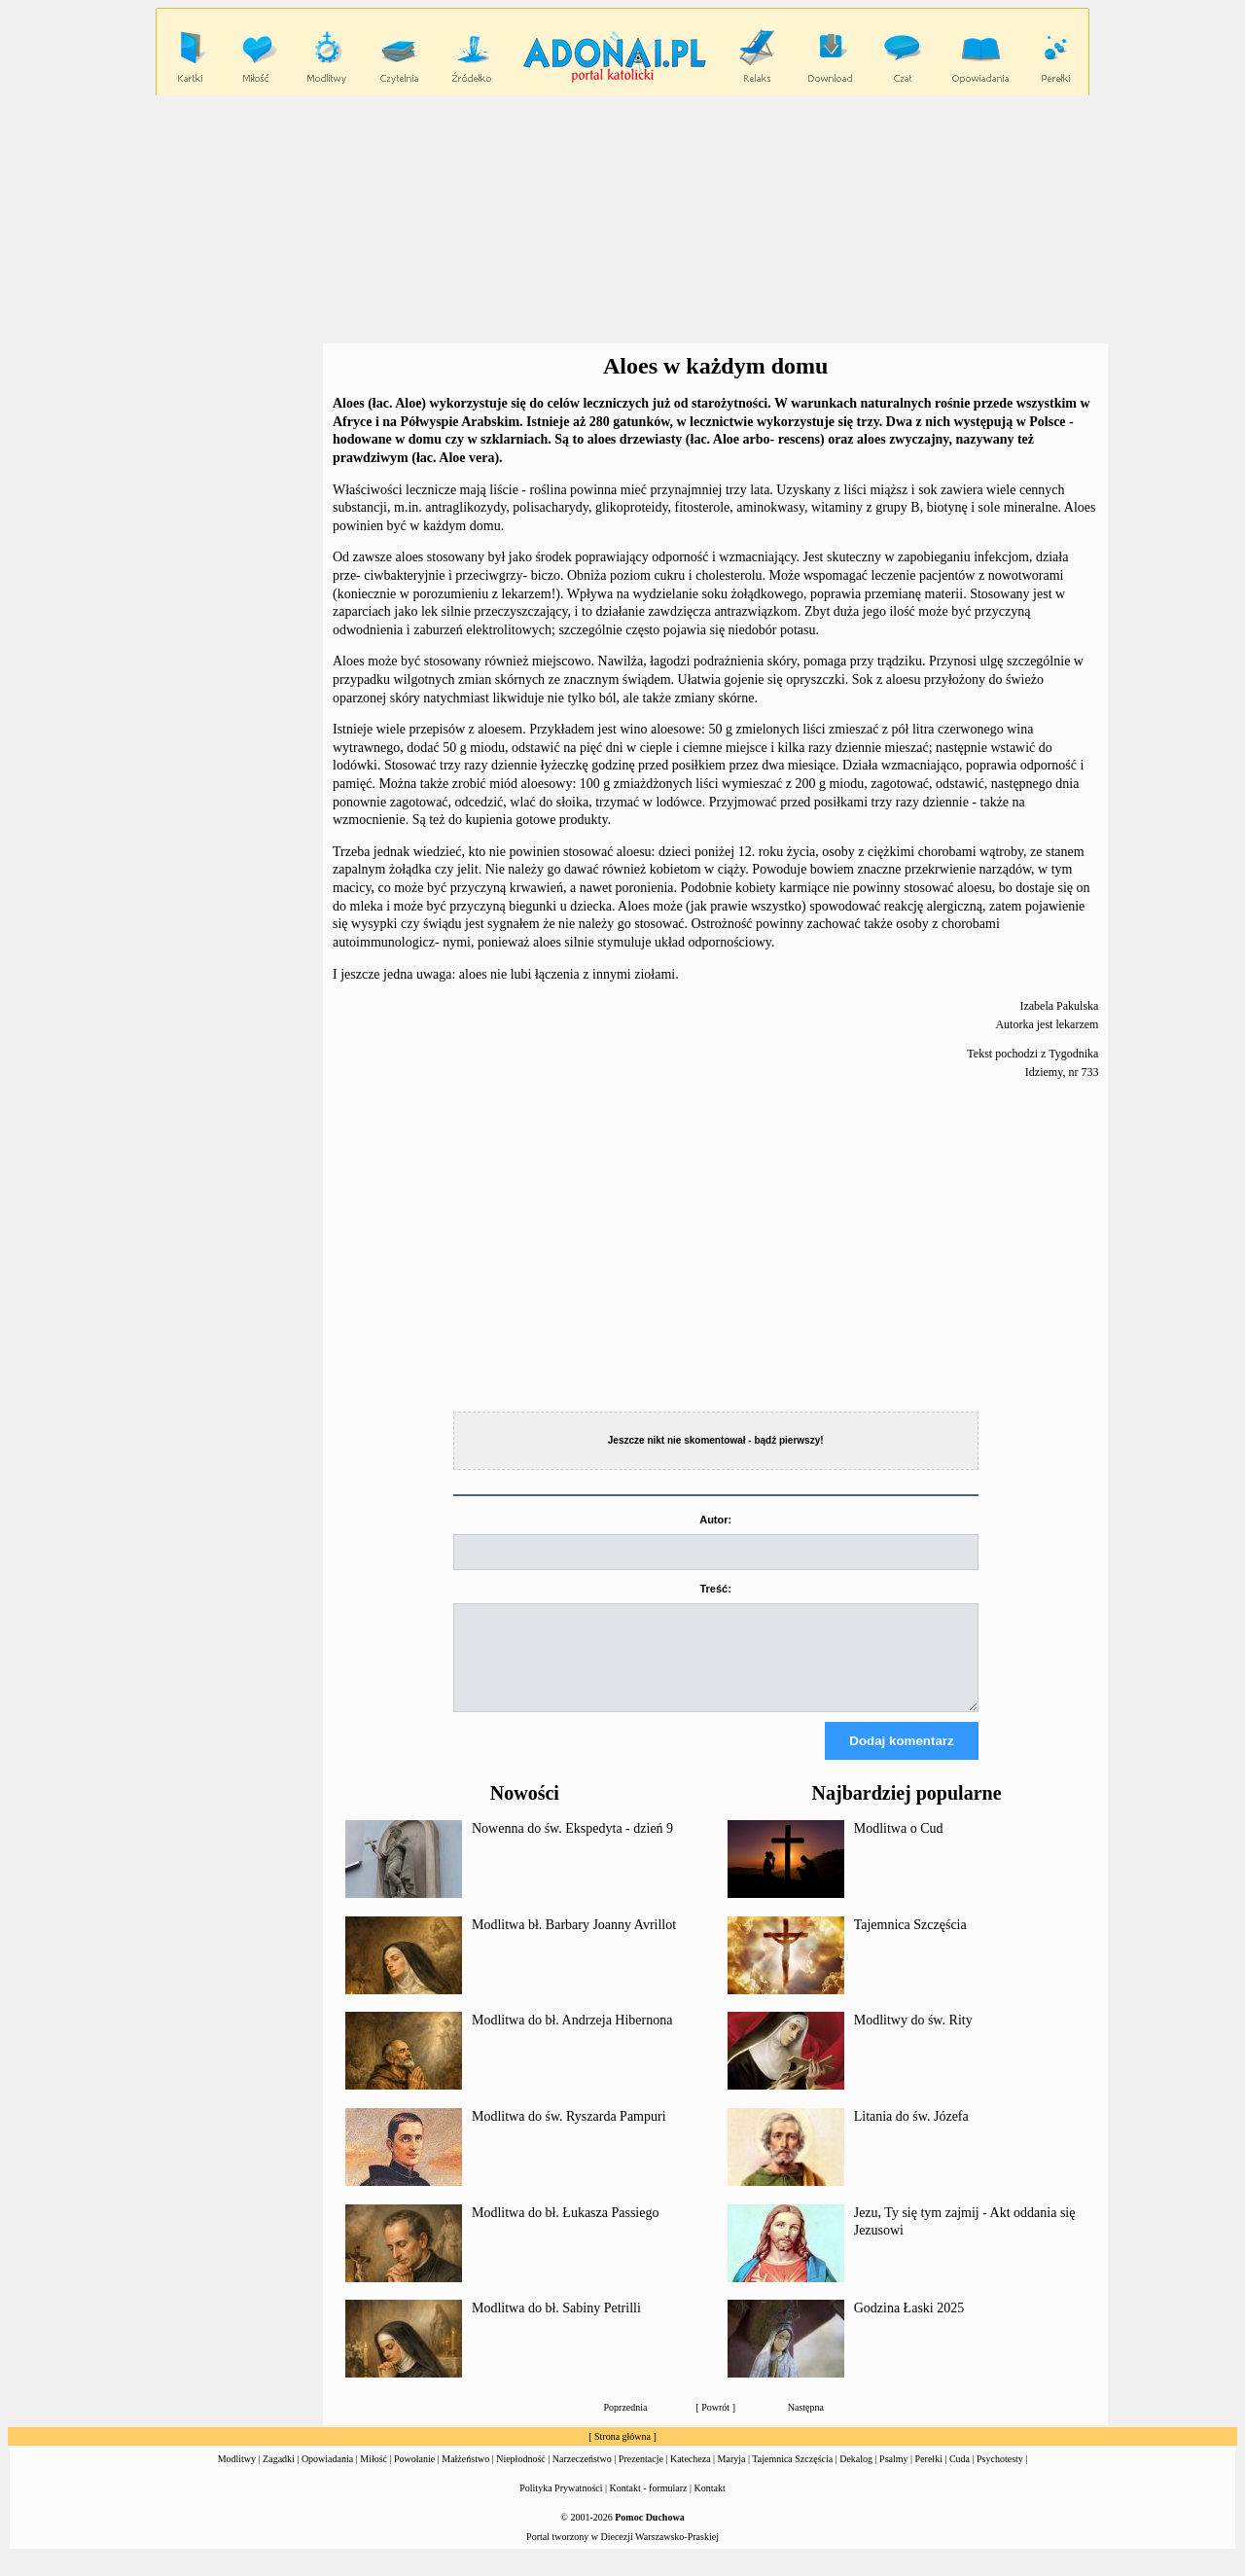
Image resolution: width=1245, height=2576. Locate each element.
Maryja (732, 2476)
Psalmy (893, 2476)
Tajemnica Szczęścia (910, 1942)
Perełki (929, 2476)
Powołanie (414, 2476)
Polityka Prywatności (560, 2505)
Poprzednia (626, 2424)
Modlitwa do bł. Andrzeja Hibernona (572, 2037)
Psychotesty (1000, 2476)
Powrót (715, 2424)
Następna (806, 2424)
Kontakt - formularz (649, 2505)
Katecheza (690, 2476)
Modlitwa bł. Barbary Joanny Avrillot (574, 1942)
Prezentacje (641, 2476)
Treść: (714, 1588)
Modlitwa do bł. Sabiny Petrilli (556, 2325)
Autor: (715, 1519)
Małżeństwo (465, 2476)
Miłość (373, 2476)
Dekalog (855, 2476)
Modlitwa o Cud (898, 1846)
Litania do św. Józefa (911, 2134)
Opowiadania (327, 2476)
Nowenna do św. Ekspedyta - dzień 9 (572, 1846)
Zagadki (279, 2476)
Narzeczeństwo (582, 2476)
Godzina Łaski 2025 (909, 2325)
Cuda (959, 2476)
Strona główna (622, 2454)
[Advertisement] (622, 219)
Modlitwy (237, 2476)
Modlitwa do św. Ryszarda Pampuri (569, 2134)
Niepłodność (521, 2476)
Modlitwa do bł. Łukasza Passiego (565, 2230)
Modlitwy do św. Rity (913, 2037)
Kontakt (710, 2505)
